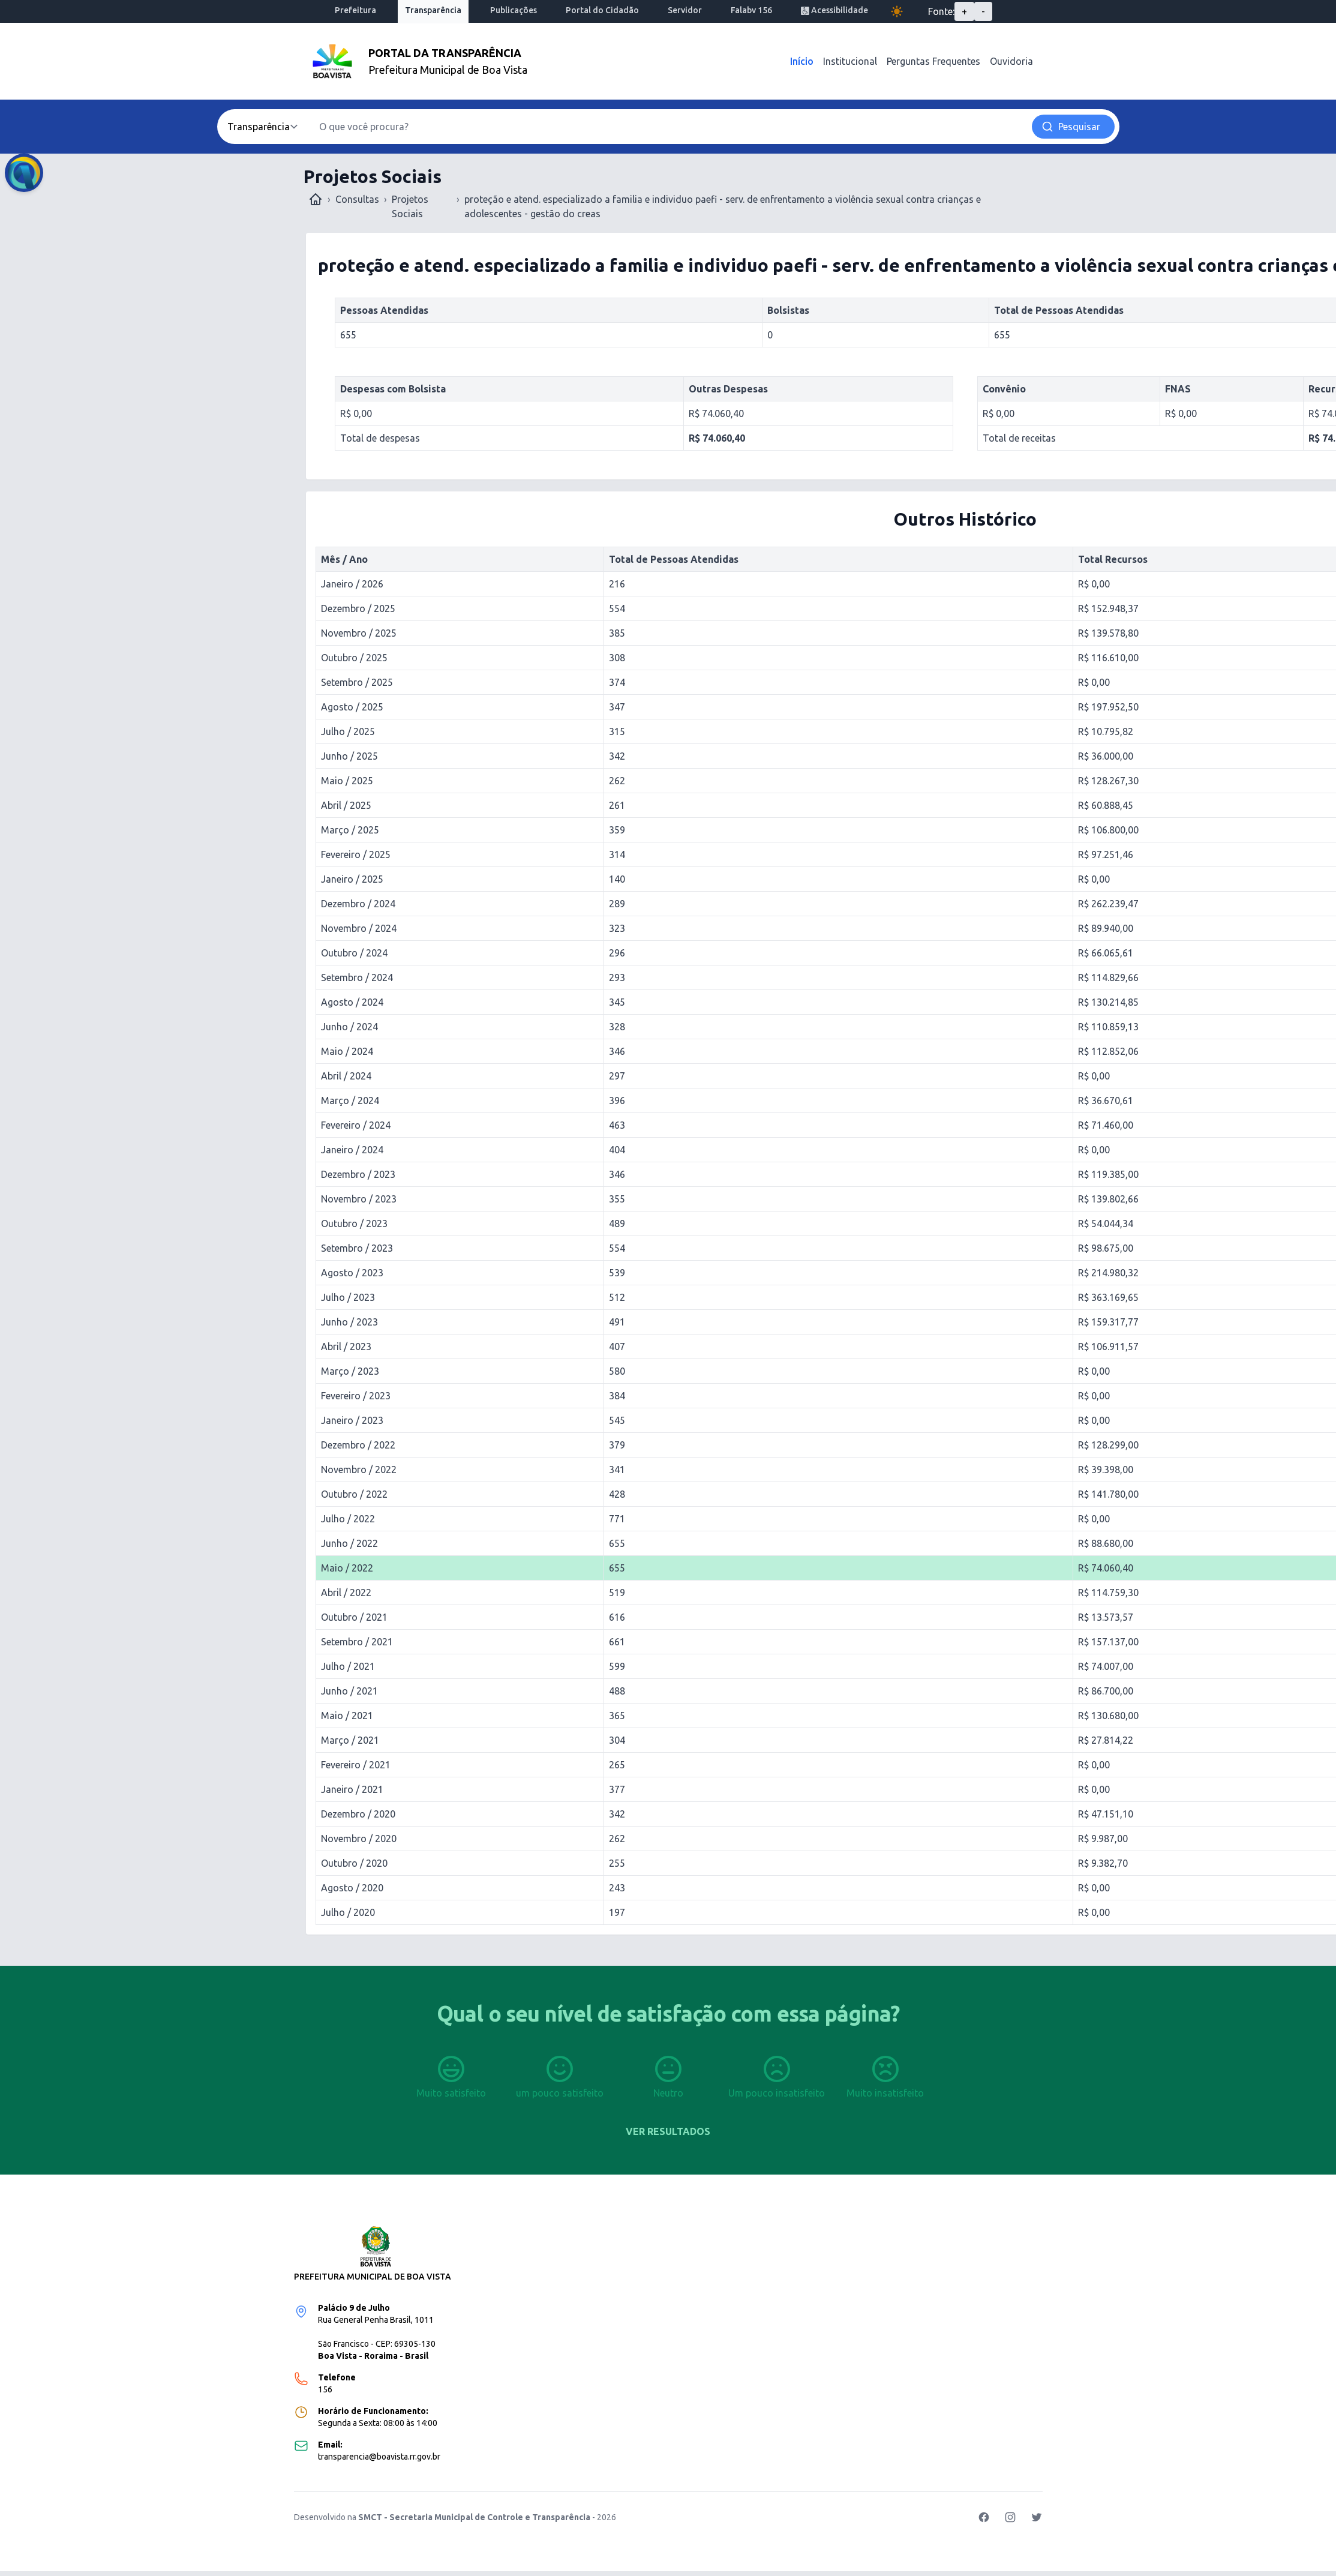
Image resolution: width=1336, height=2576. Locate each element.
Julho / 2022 (348, 1518)
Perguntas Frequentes (933, 61)
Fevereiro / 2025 (356, 854)
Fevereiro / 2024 (356, 1125)
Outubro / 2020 (354, 1863)
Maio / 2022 (347, 1568)
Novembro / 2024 (359, 928)
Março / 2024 (350, 1100)
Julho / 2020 (348, 1912)
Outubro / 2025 (354, 657)
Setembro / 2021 (357, 1641)
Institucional (850, 61)
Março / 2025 (350, 829)
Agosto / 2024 (352, 1002)
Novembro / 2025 (359, 633)
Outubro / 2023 (354, 1223)
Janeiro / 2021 (352, 1789)
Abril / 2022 (346, 1592)
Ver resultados (668, 2131)
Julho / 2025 (348, 731)
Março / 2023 (350, 1371)
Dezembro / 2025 (358, 608)
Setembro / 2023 (357, 1248)
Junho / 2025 (349, 756)
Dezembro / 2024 (358, 903)
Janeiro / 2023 (352, 1420)
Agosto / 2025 (352, 706)
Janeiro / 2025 (352, 879)
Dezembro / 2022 (358, 1445)
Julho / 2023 (348, 1297)
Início (801, 61)
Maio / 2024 (347, 1051)
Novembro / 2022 (359, 1469)
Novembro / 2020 (359, 1838)
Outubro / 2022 (354, 1494)
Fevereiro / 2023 (356, 1395)
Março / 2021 (350, 1740)
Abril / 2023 (346, 1346)
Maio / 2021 (347, 1715)
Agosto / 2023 (352, 1272)
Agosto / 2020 (352, 1887)
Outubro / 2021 (354, 1617)
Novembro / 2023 (359, 1198)
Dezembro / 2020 (358, 1814)
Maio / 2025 (347, 780)
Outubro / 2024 (354, 952)
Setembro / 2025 (357, 682)
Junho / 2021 (349, 1691)
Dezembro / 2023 (358, 1174)
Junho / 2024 (349, 1026)
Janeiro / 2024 (352, 1149)
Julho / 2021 (348, 1666)
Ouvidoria (1011, 61)
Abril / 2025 (346, 805)
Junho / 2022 (349, 1543)
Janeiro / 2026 (352, 583)
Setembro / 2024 (357, 977)
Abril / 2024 (346, 1075)
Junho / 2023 (349, 1322)
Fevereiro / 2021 (356, 1764)
